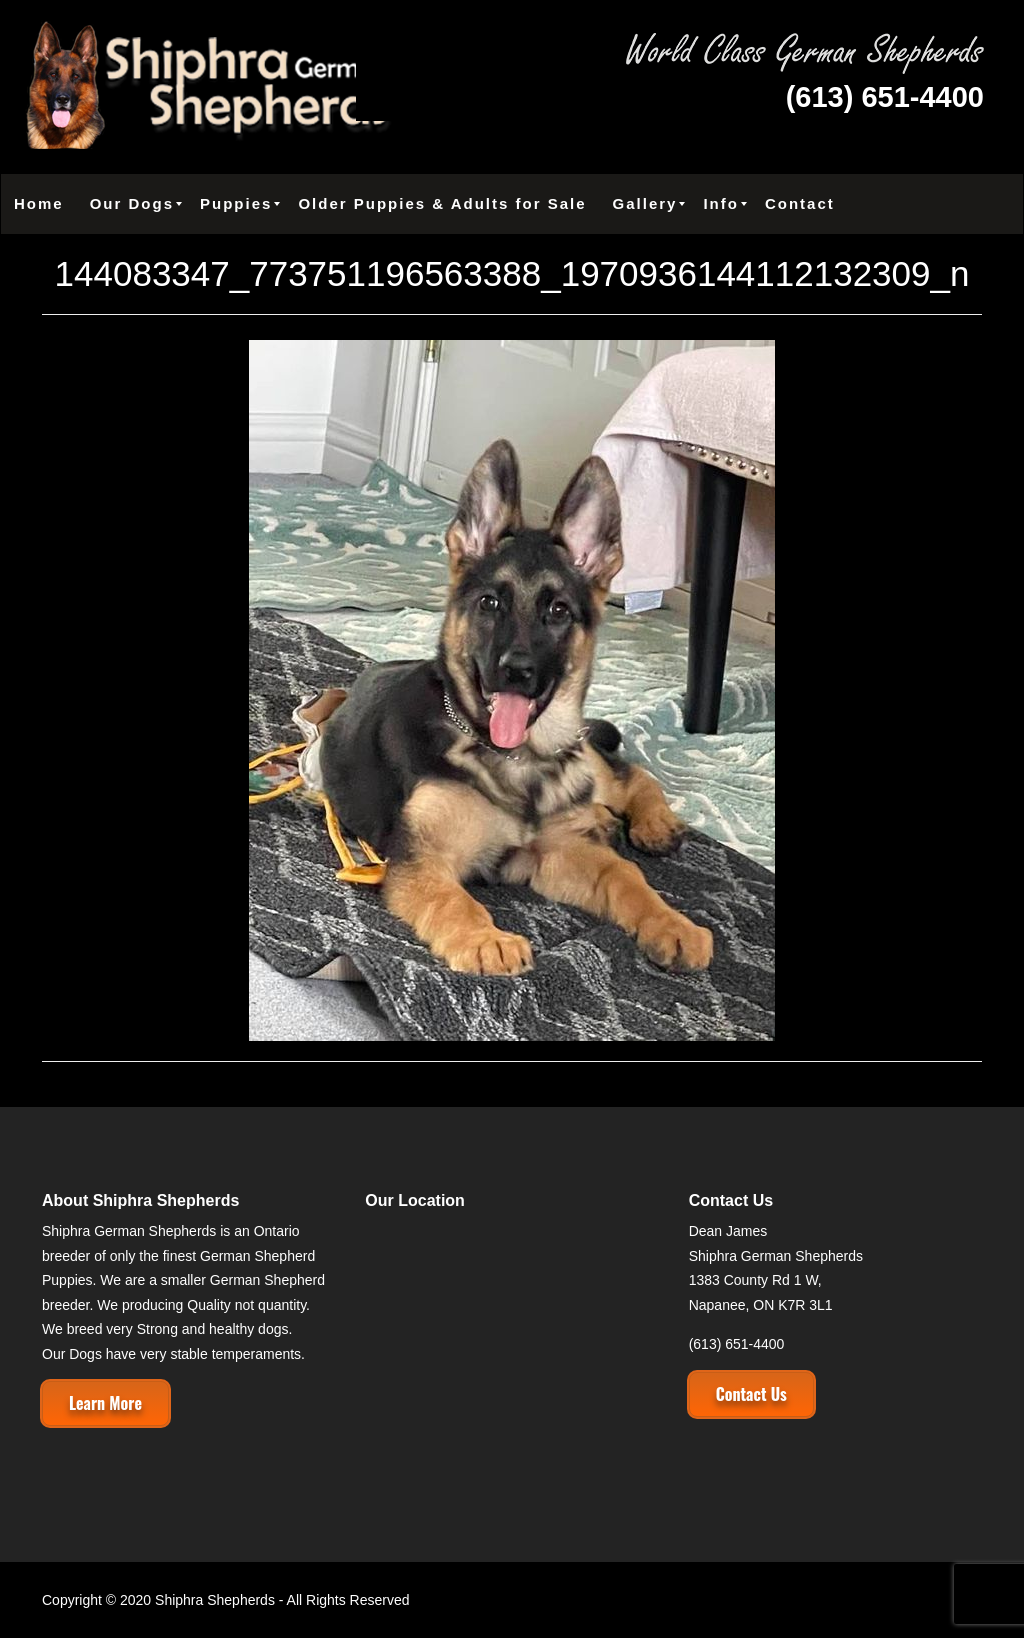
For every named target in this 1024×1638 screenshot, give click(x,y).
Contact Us (751, 1394)
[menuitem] (39, 204)
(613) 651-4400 (885, 97)
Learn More (105, 1403)
